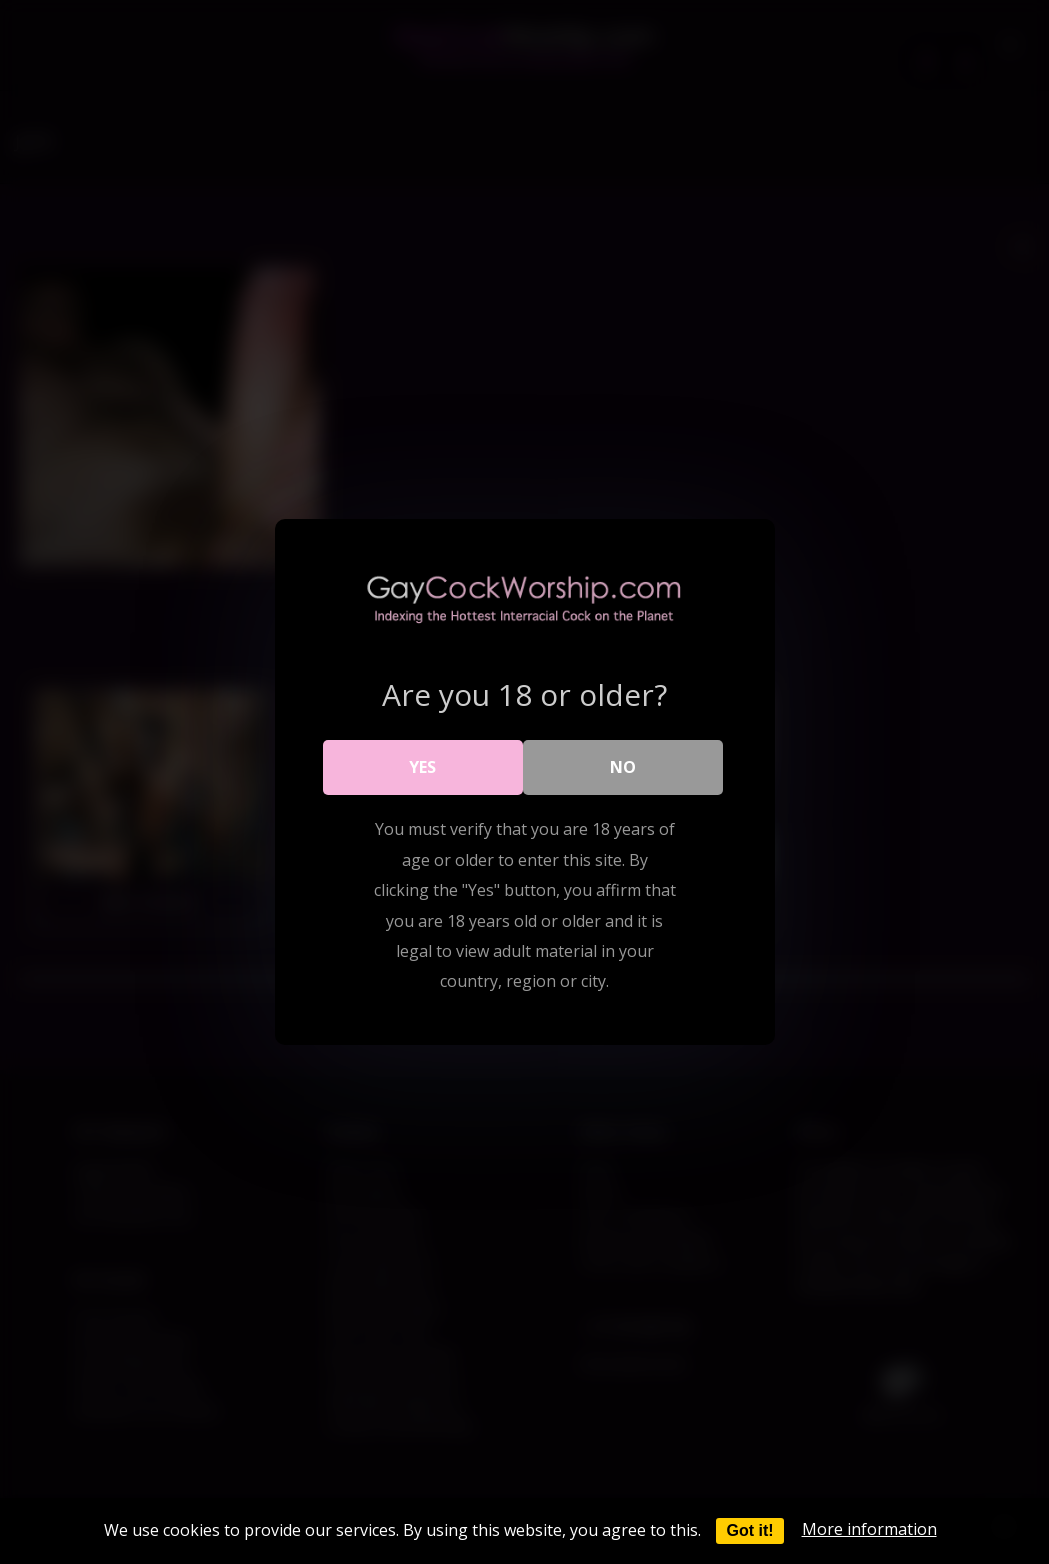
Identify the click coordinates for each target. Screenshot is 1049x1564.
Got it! (749, 1530)
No (623, 767)
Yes (422, 767)
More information (869, 1529)
